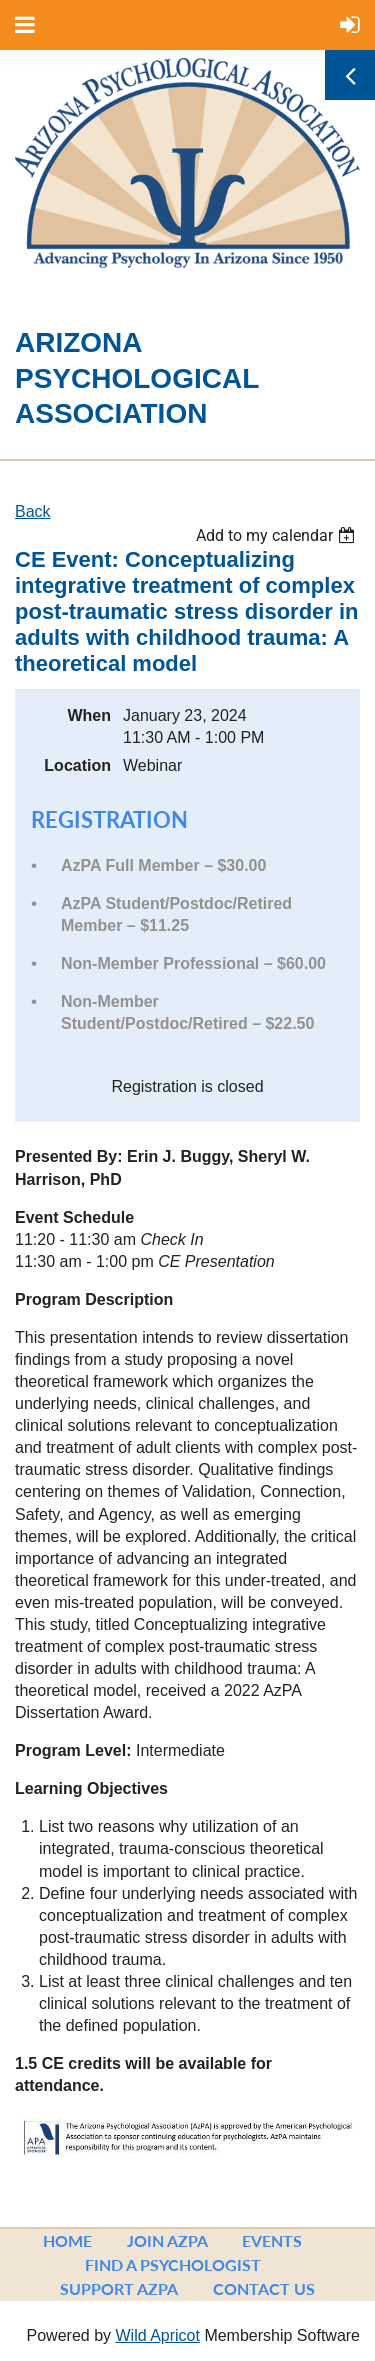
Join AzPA (167, 2240)
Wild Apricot (157, 2335)
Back (33, 511)
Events (272, 2240)
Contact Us (264, 2288)
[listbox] (278, 535)
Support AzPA (119, 2288)
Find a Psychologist (173, 2264)
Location (77, 765)
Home (67, 2240)
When (89, 715)
